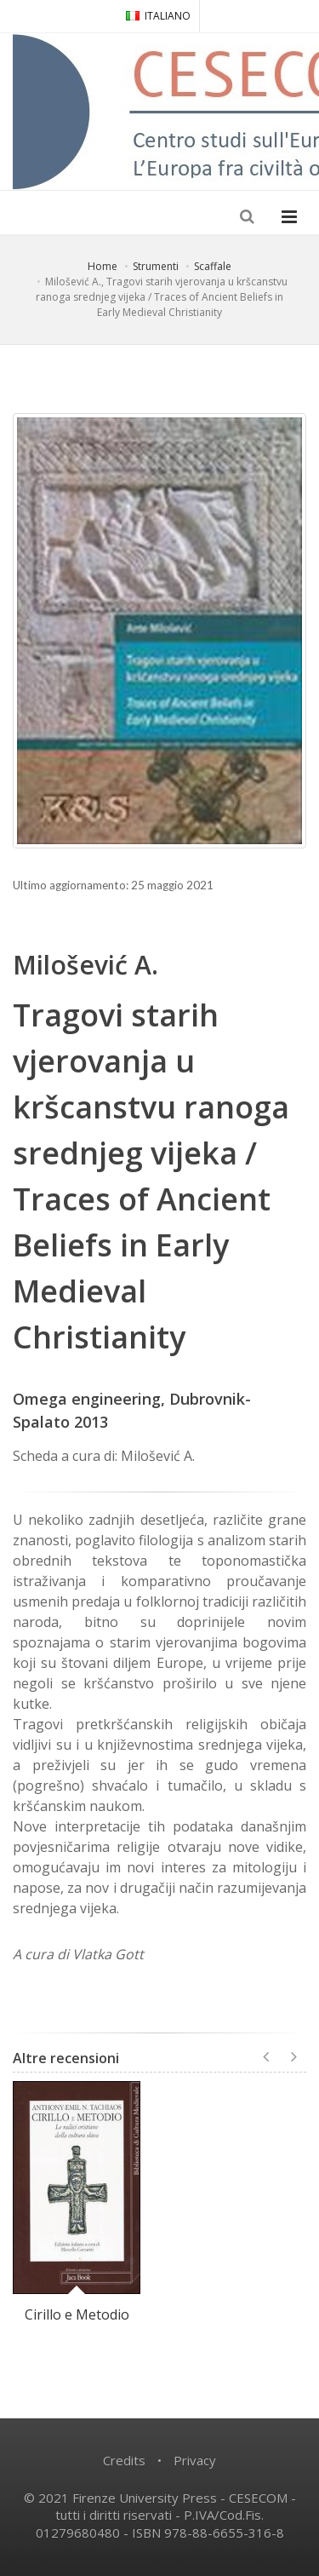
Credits (124, 2460)
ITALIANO (158, 16)
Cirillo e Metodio (77, 2314)
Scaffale (212, 266)
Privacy (195, 2460)
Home (102, 266)
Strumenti (156, 266)
